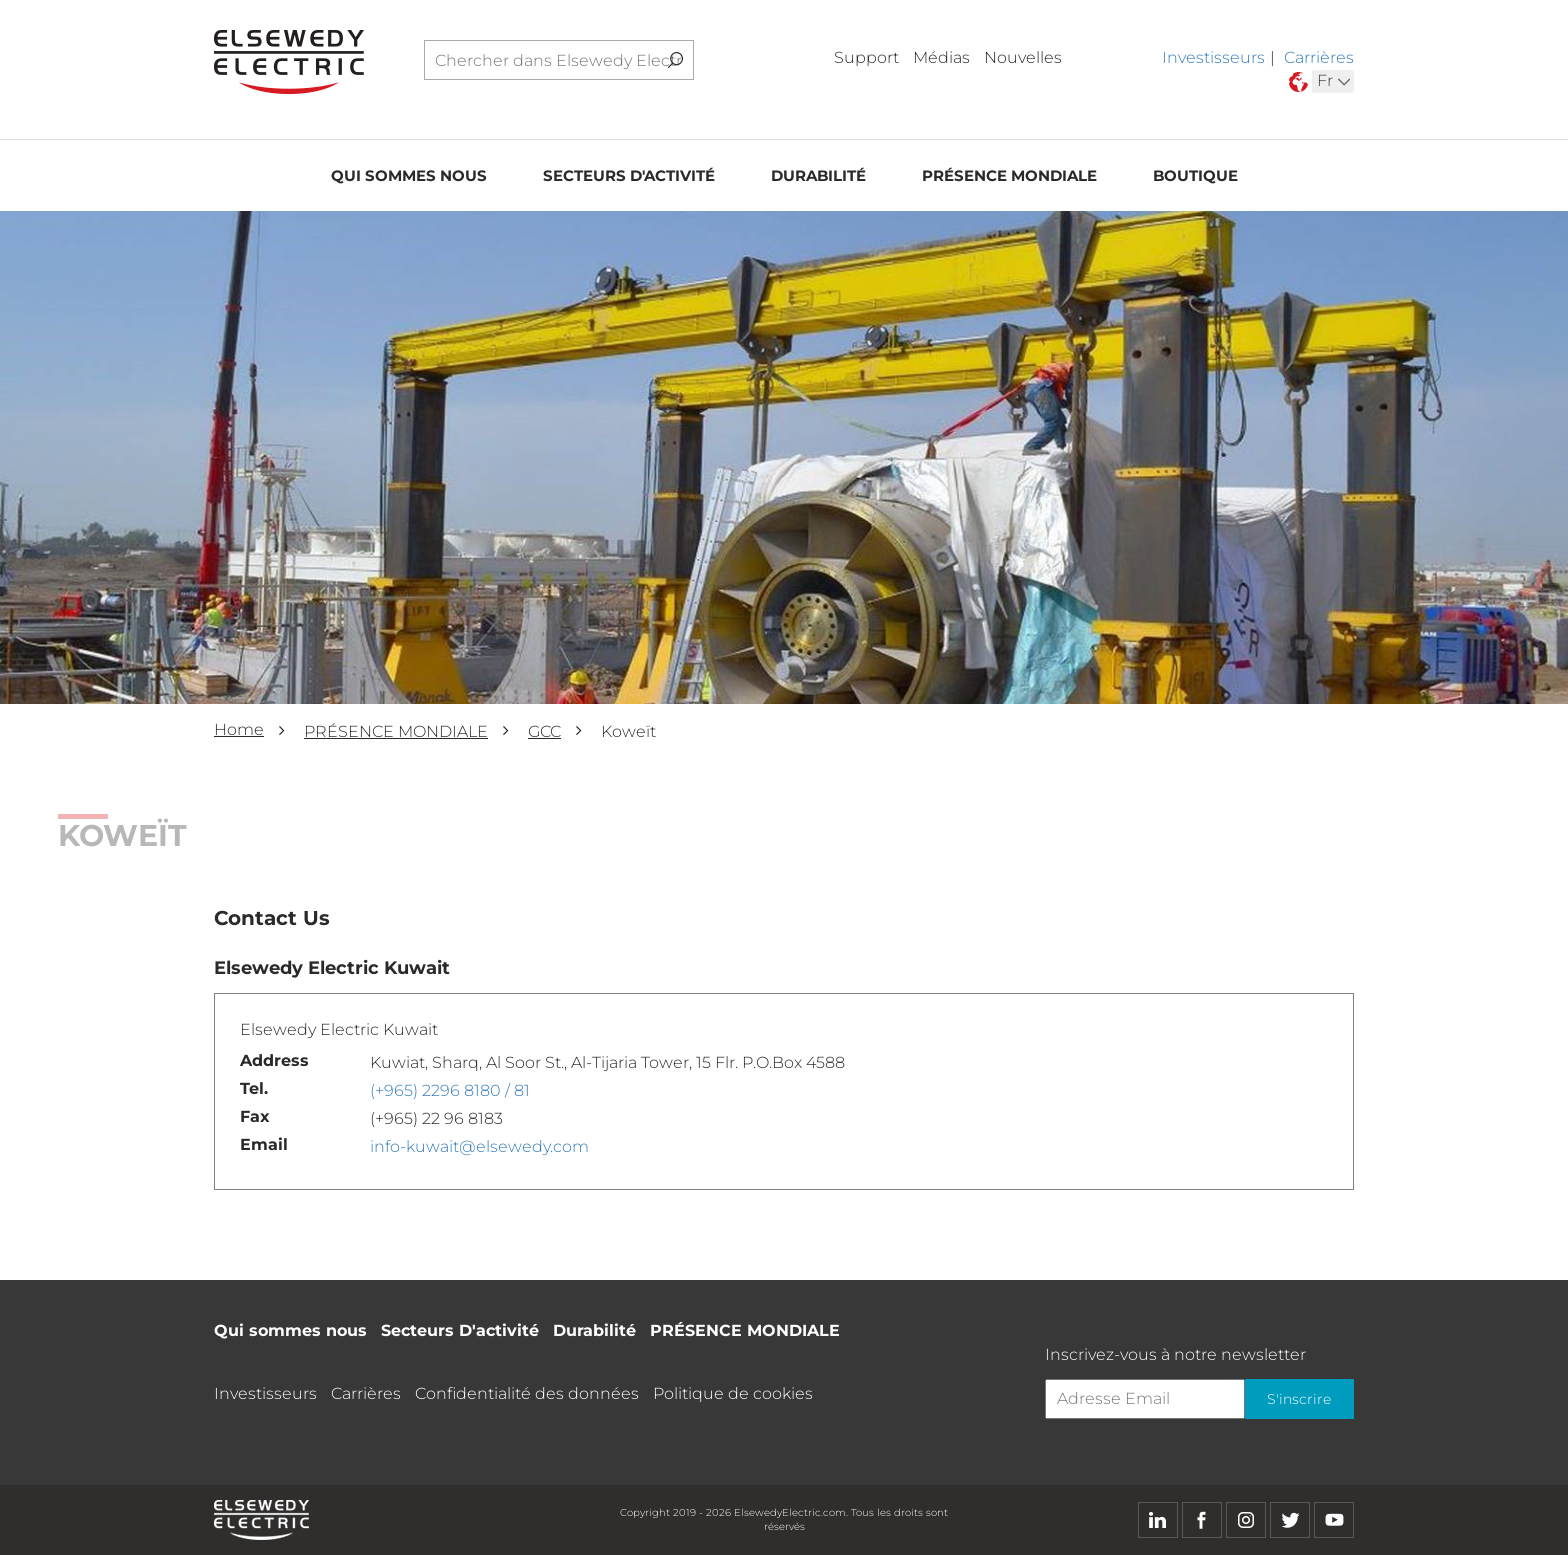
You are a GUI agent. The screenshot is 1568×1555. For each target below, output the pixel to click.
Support (866, 57)
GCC (544, 731)
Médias (941, 57)
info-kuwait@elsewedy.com (479, 1146)
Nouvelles (1023, 57)
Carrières (1319, 57)
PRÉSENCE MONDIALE (1009, 176)
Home (239, 729)
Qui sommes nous (409, 176)
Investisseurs (1213, 57)
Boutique (1195, 176)
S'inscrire (1299, 1399)
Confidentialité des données (527, 1393)
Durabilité (818, 176)
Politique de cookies (733, 1393)
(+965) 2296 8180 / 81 (450, 1090)
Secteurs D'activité (629, 176)
